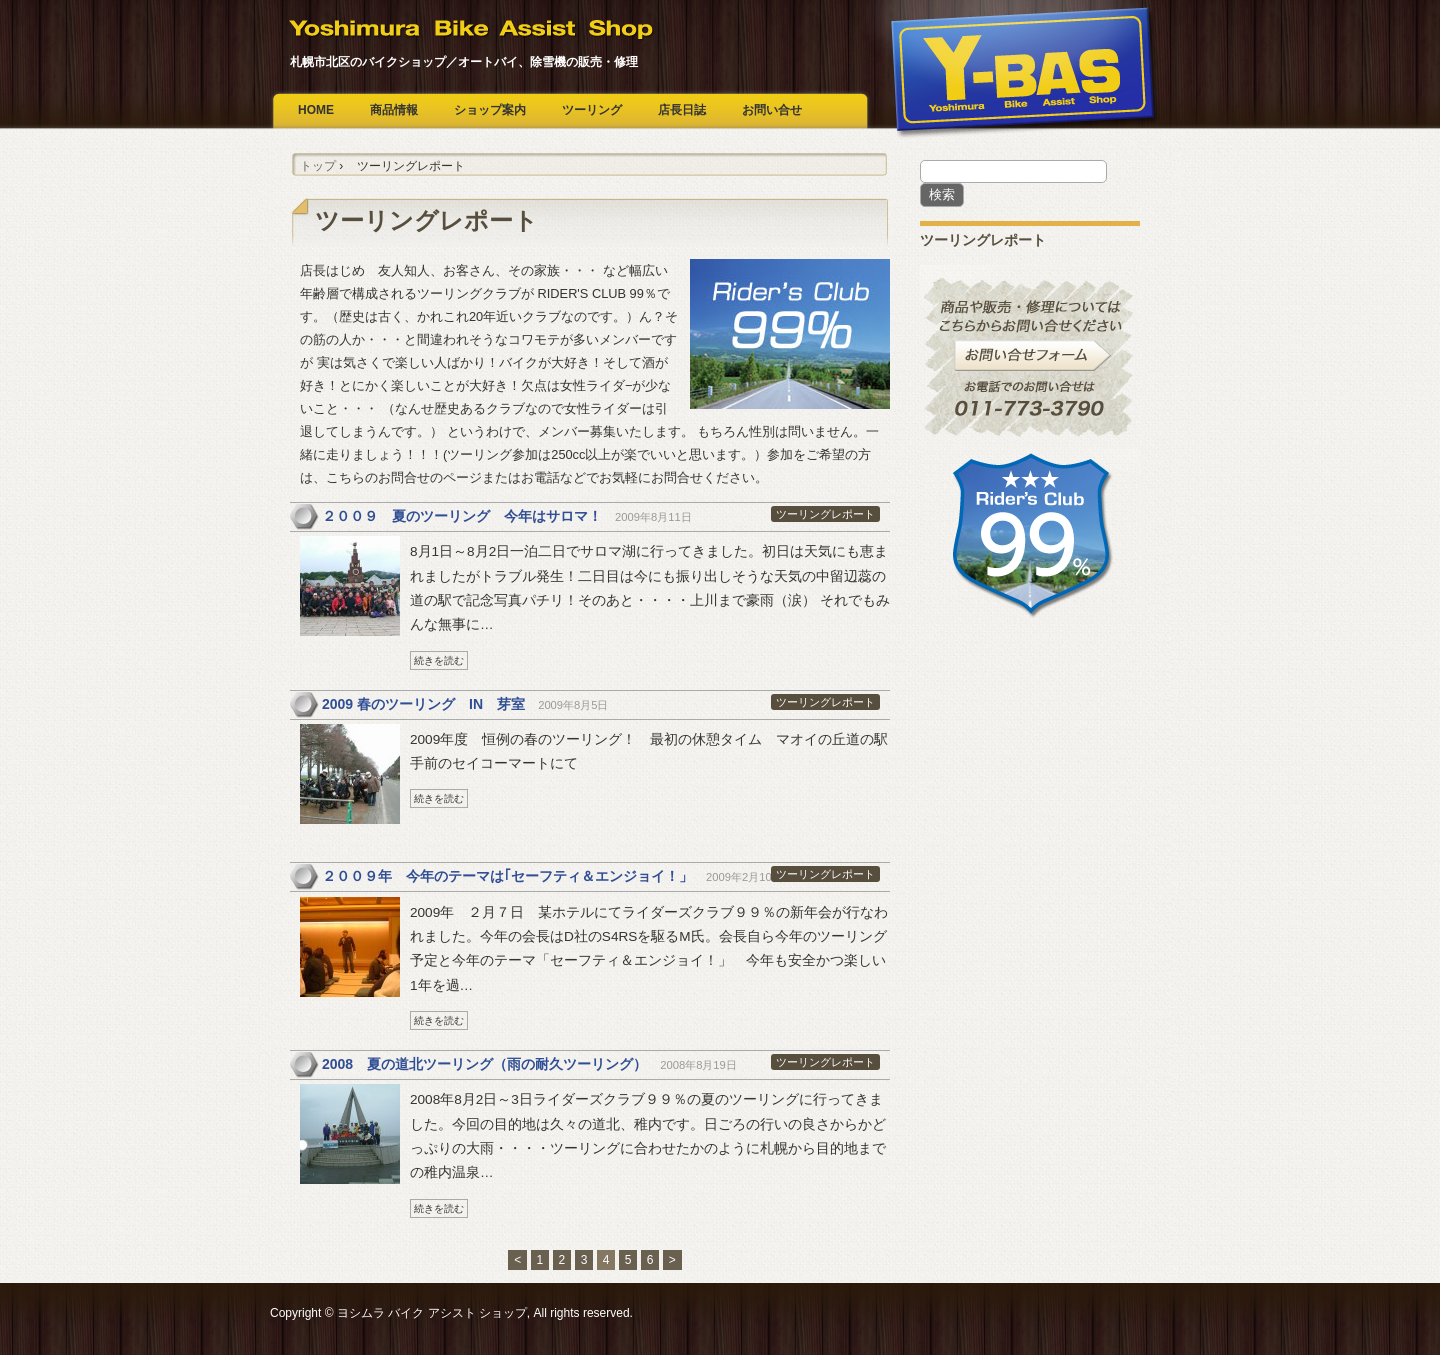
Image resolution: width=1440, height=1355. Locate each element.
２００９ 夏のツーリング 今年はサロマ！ (462, 516)
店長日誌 (682, 110)
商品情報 (394, 110)
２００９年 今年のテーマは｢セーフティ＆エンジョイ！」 (507, 876)
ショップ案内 (490, 110)
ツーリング (592, 110)
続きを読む (439, 660)
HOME (316, 110)
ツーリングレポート (825, 514)
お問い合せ (772, 110)
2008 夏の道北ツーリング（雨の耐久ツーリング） (484, 1064)
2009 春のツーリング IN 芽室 (423, 704)
